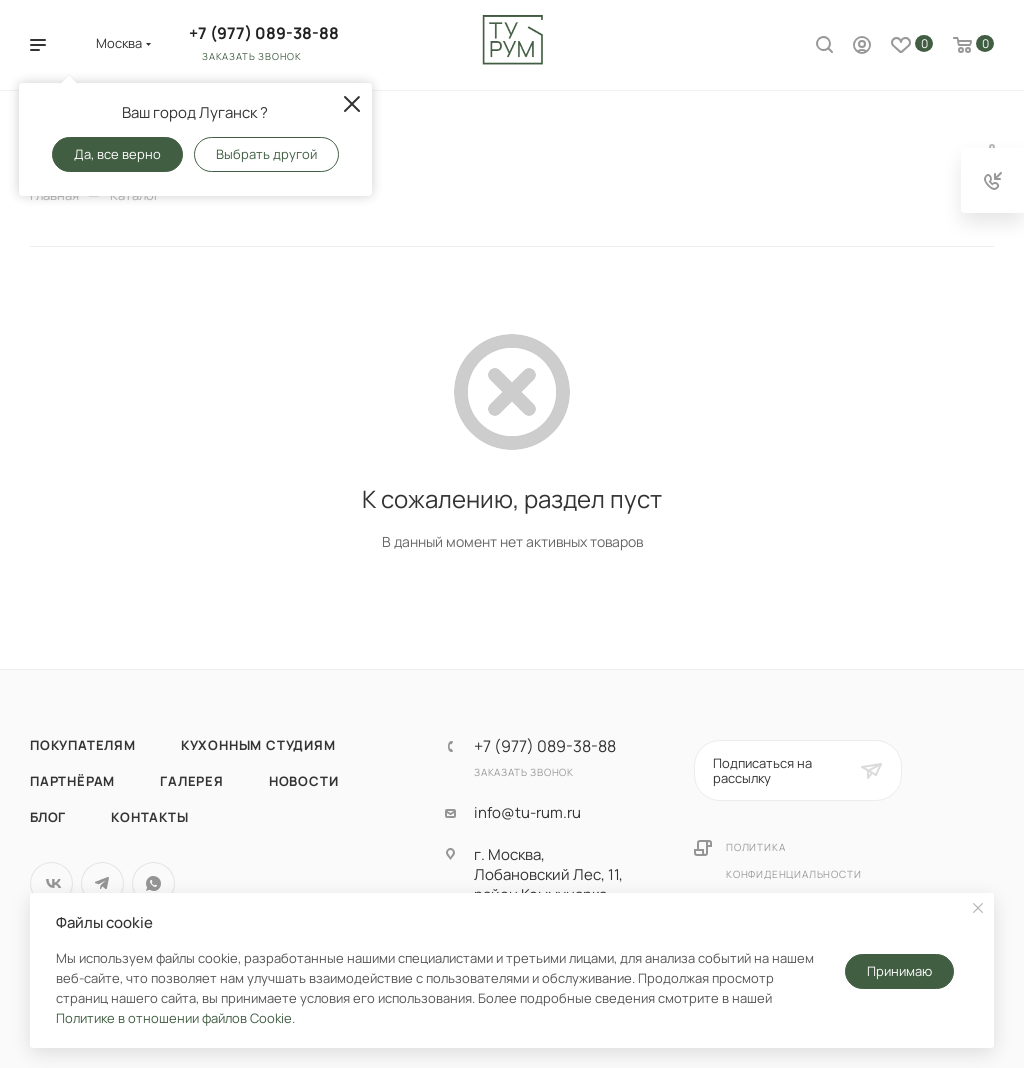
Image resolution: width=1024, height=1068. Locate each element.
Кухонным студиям (258, 745)
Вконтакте (51, 883)
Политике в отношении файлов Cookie (174, 1018)
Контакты (149, 817)
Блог (48, 817)
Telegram (102, 883)
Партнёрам (72, 781)
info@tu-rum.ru (527, 813)
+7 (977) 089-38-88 (264, 33)
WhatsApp (153, 883)
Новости (304, 781)
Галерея (192, 781)
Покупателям (83, 745)
